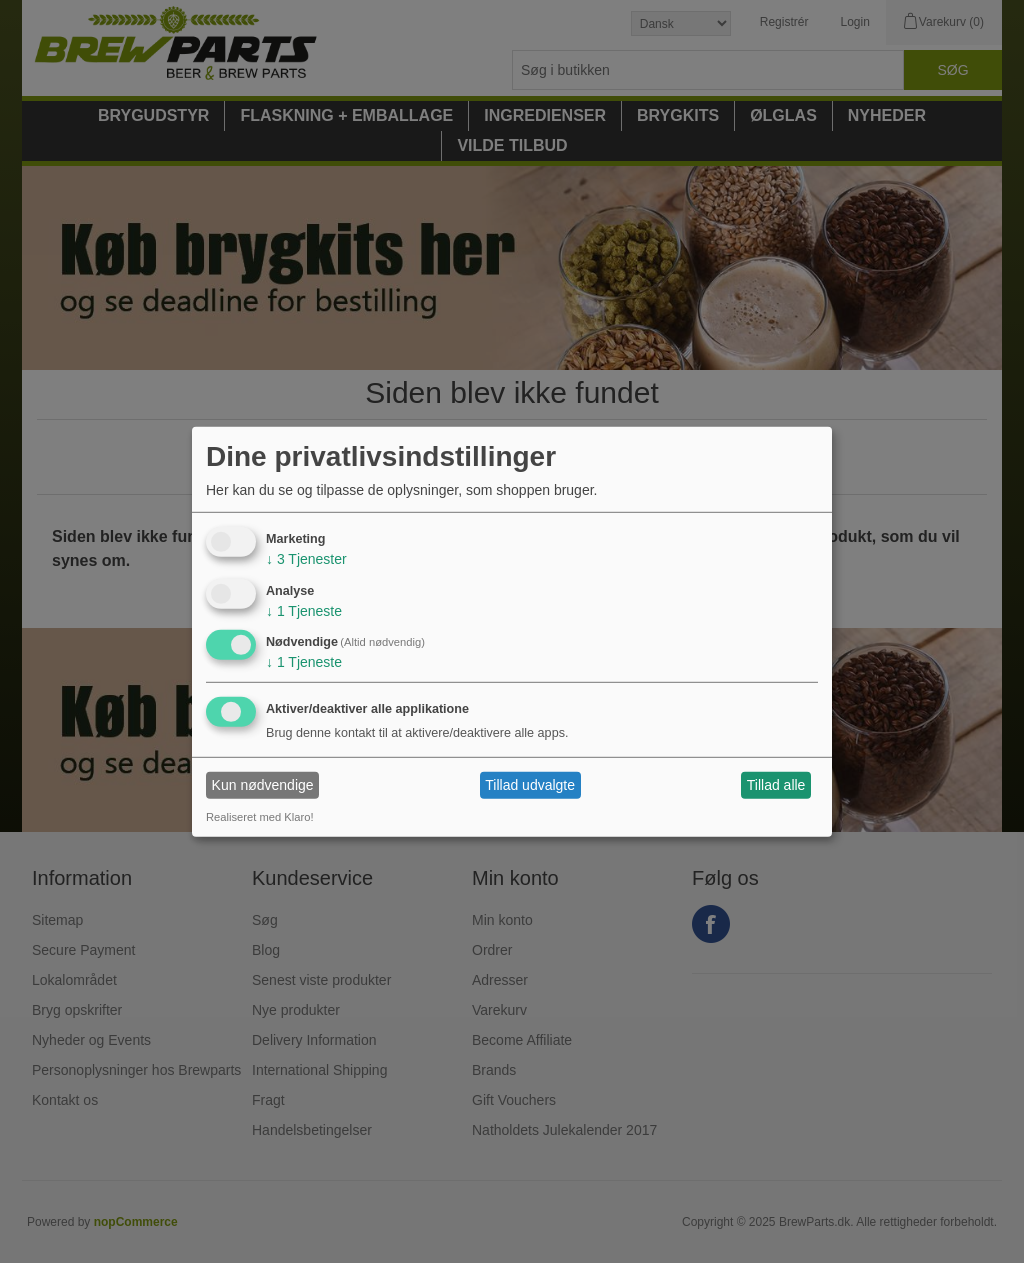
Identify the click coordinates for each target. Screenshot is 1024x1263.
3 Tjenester (306, 559)
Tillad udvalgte (530, 785)
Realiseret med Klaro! (260, 817)
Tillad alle (776, 785)
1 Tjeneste (304, 610)
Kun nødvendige (263, 785)
